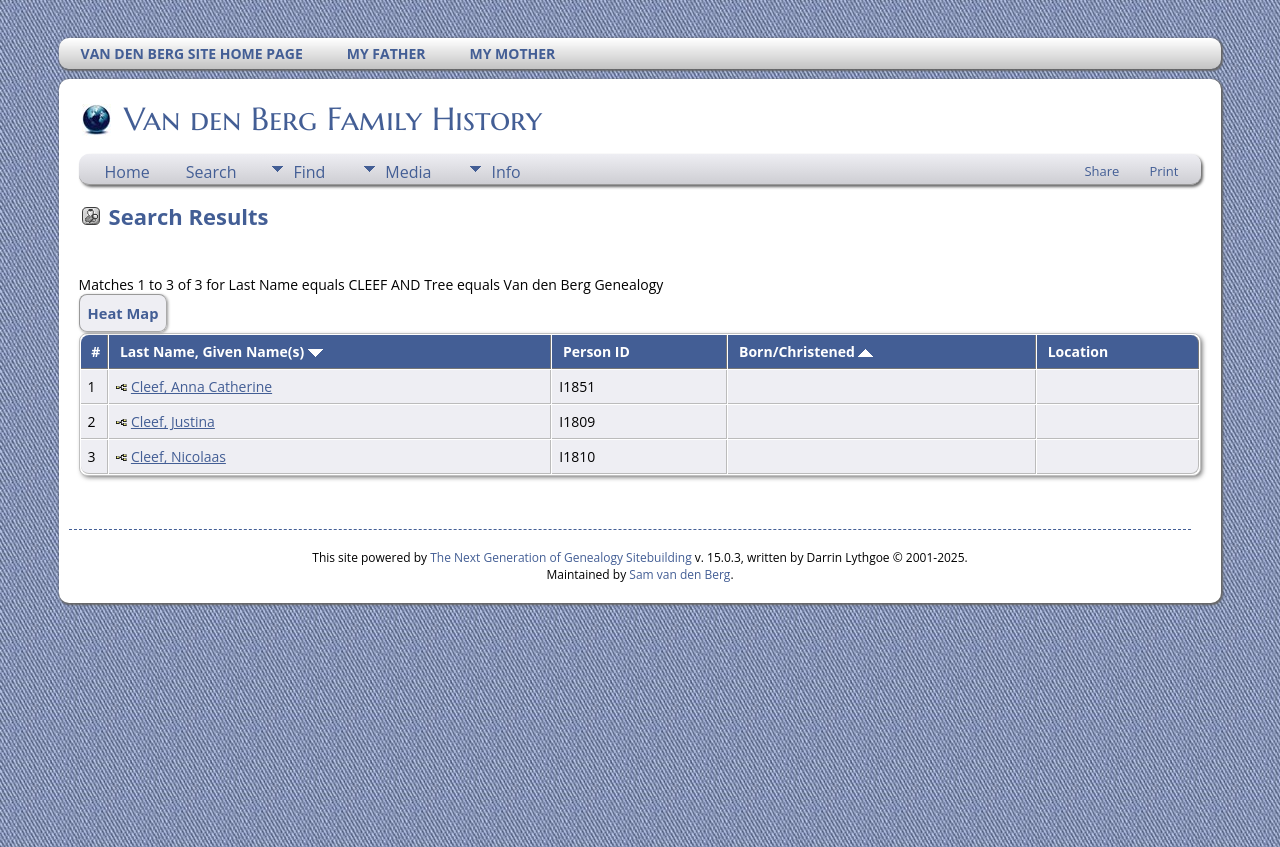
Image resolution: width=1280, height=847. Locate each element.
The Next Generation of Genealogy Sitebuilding (561, 557)
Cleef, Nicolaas (178, 456)
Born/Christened (806, 351)
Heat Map (123, 313)
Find (309, 172)
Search (211, 172)
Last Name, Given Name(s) (221, 351)
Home (127, 172)
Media (408, 172)
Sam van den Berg (679, 574)
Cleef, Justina (173, 421)
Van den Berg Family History (331, 119)
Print (1163, 171)
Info (505, 172)
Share (1101, 171)
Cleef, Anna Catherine (201, 386)
